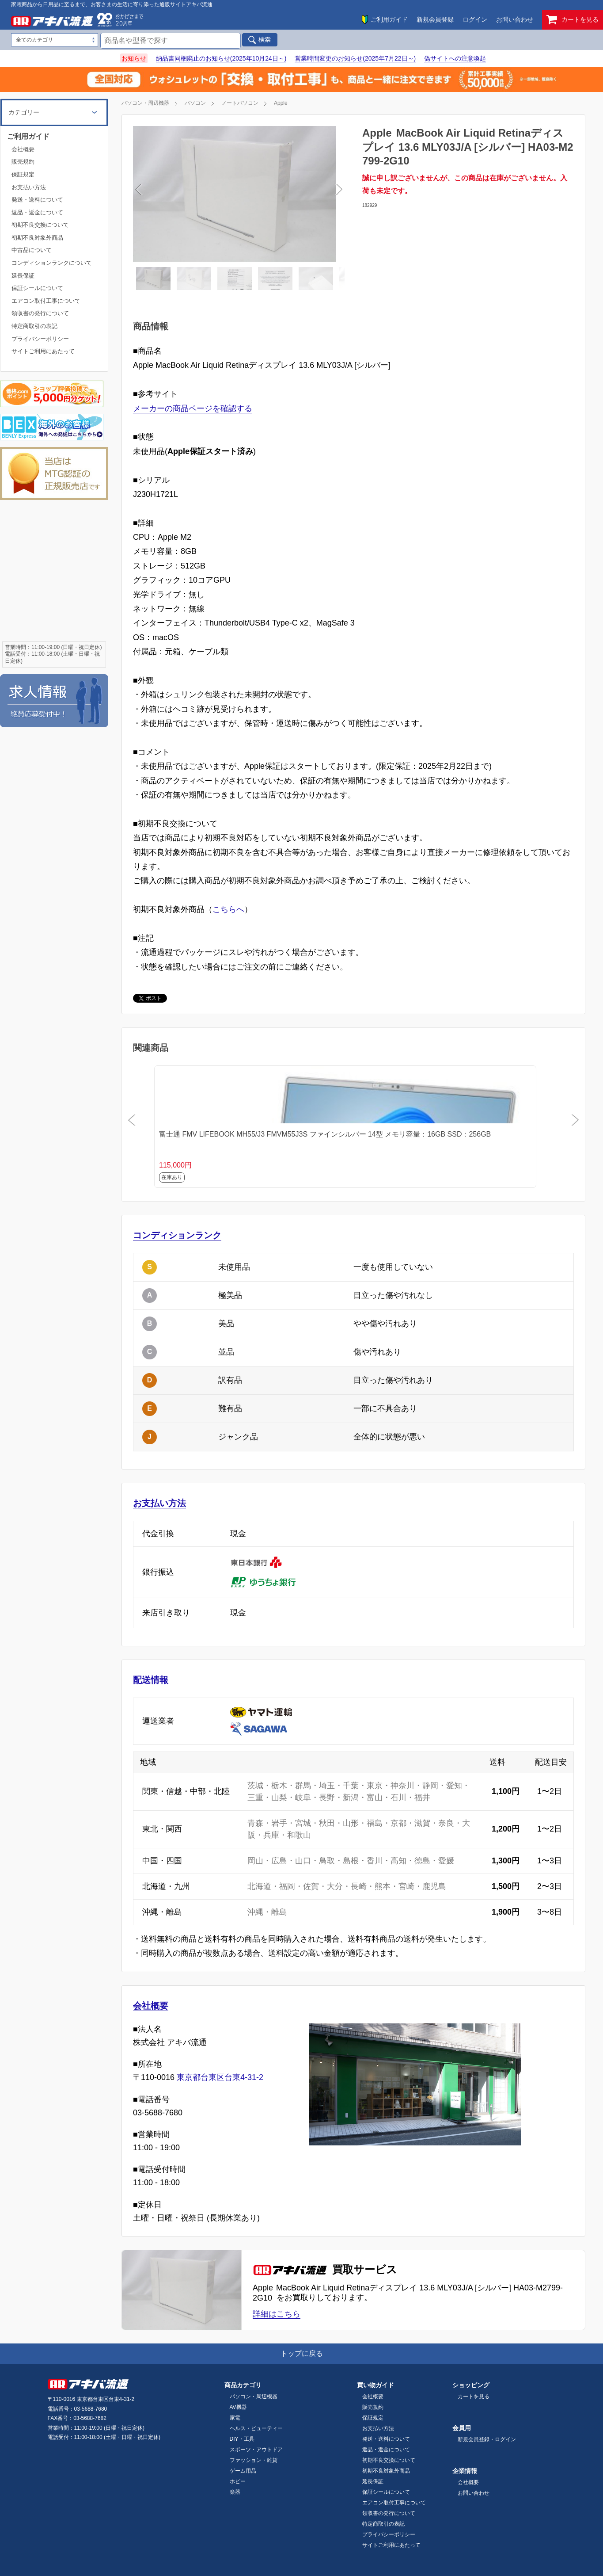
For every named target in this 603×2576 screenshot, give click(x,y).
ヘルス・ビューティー (256, 2428)
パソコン (195, 103)
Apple (281, 103)
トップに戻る (302, 2353)
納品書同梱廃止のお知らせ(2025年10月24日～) (221, 58)
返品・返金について (37, 212)
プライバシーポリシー (40, 339)
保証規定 (22, 174)
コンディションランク (177, 1235)
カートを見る (572, 19)
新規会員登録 (435, 19)
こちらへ (228, 909)
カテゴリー (23, 112)
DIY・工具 (242, 2439)
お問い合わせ (514, 19)
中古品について (31, 250)
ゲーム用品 (243, 2471)
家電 (235, 2418)
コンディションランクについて (51, 263)
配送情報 (150, 1680)
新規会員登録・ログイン (487, 2439)
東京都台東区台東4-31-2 (220, 2077)
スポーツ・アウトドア (256, 2449)
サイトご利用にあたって (43, 351)
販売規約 (22, 161)
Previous (190, 194)
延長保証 (22, 275)
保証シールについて (37, 288)
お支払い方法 (159, 1503)
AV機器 (238, 2407)
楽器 (235, 2492)
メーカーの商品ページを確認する (192, 408)
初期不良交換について (40, 224)
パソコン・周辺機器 (145, 103)
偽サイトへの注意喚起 (455, 58)
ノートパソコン (239, 103)
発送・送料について (37, 199)
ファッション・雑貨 (253, 2460)
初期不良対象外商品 (37, 237)
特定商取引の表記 (34, 326)
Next (287, 194)
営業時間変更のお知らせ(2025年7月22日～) (355, 58)
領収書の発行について (40, 313)
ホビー (238, 2481)
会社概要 (150, 2006)
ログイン (475, 19)
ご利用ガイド (389, 19)
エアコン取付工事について (45, 301)
